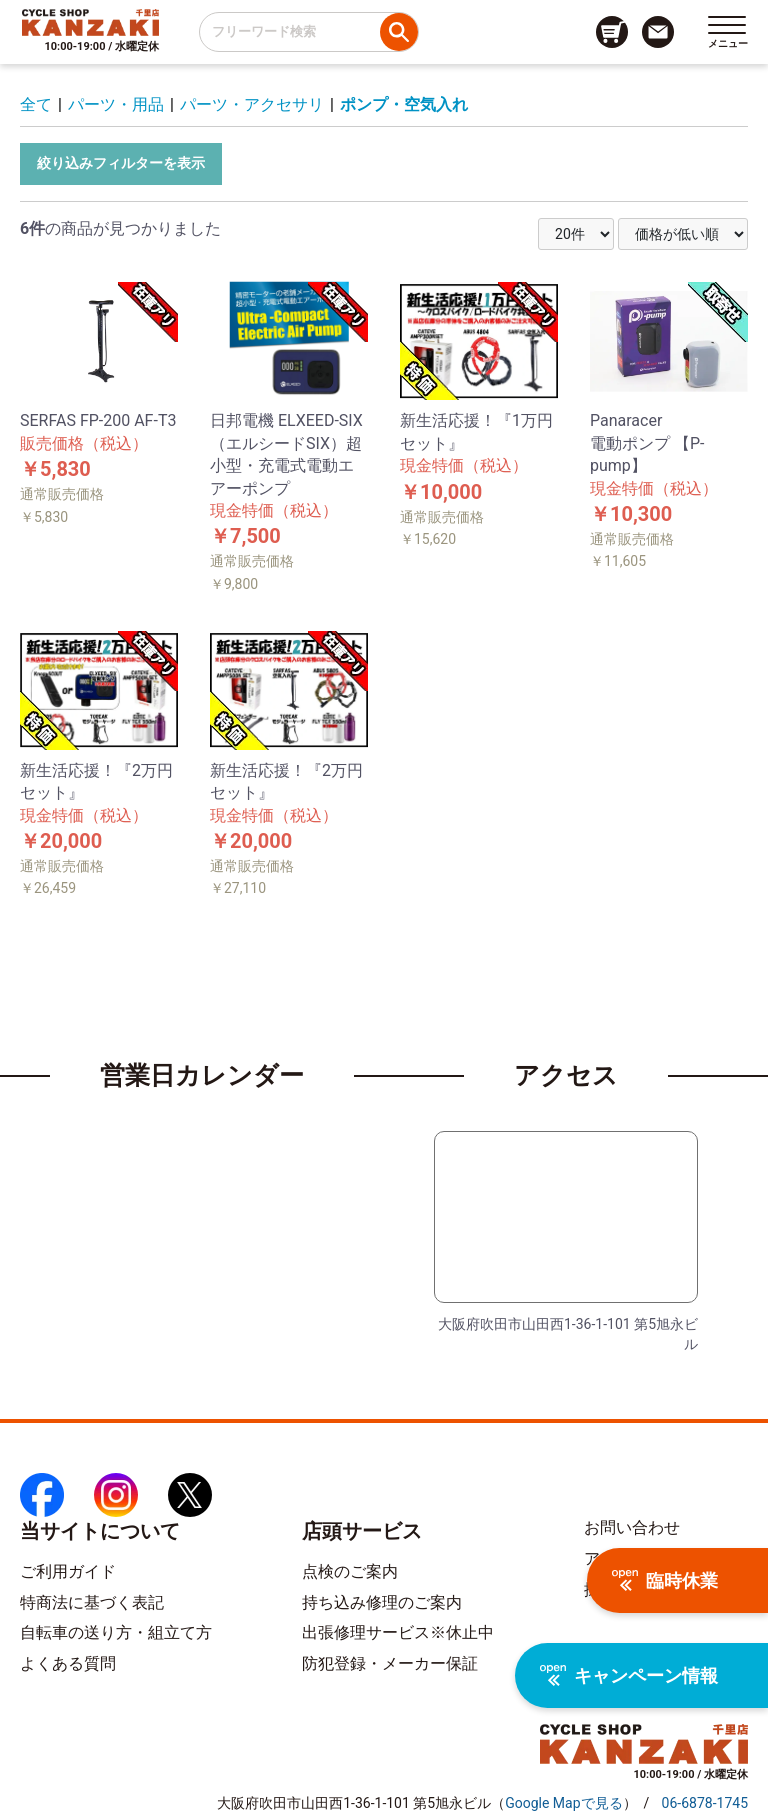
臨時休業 (665, 1580)
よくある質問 (68, 1663)
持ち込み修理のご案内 (382, 1602)
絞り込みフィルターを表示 (121, 163)
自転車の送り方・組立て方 (116, 1632)
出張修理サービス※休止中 (398, 1632)
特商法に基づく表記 (92, 1602)
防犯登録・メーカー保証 (390, 1663)
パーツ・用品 (116, 104)
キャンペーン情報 (629, 1675)
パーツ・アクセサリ (252, 104)
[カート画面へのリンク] (612, 32)
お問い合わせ (632, 1527)
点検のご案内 (350, 1571)
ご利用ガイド (68, 1571)
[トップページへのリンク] (90, 22)
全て (36, 104)
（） (563, 1803)
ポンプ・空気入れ (404, 104)
